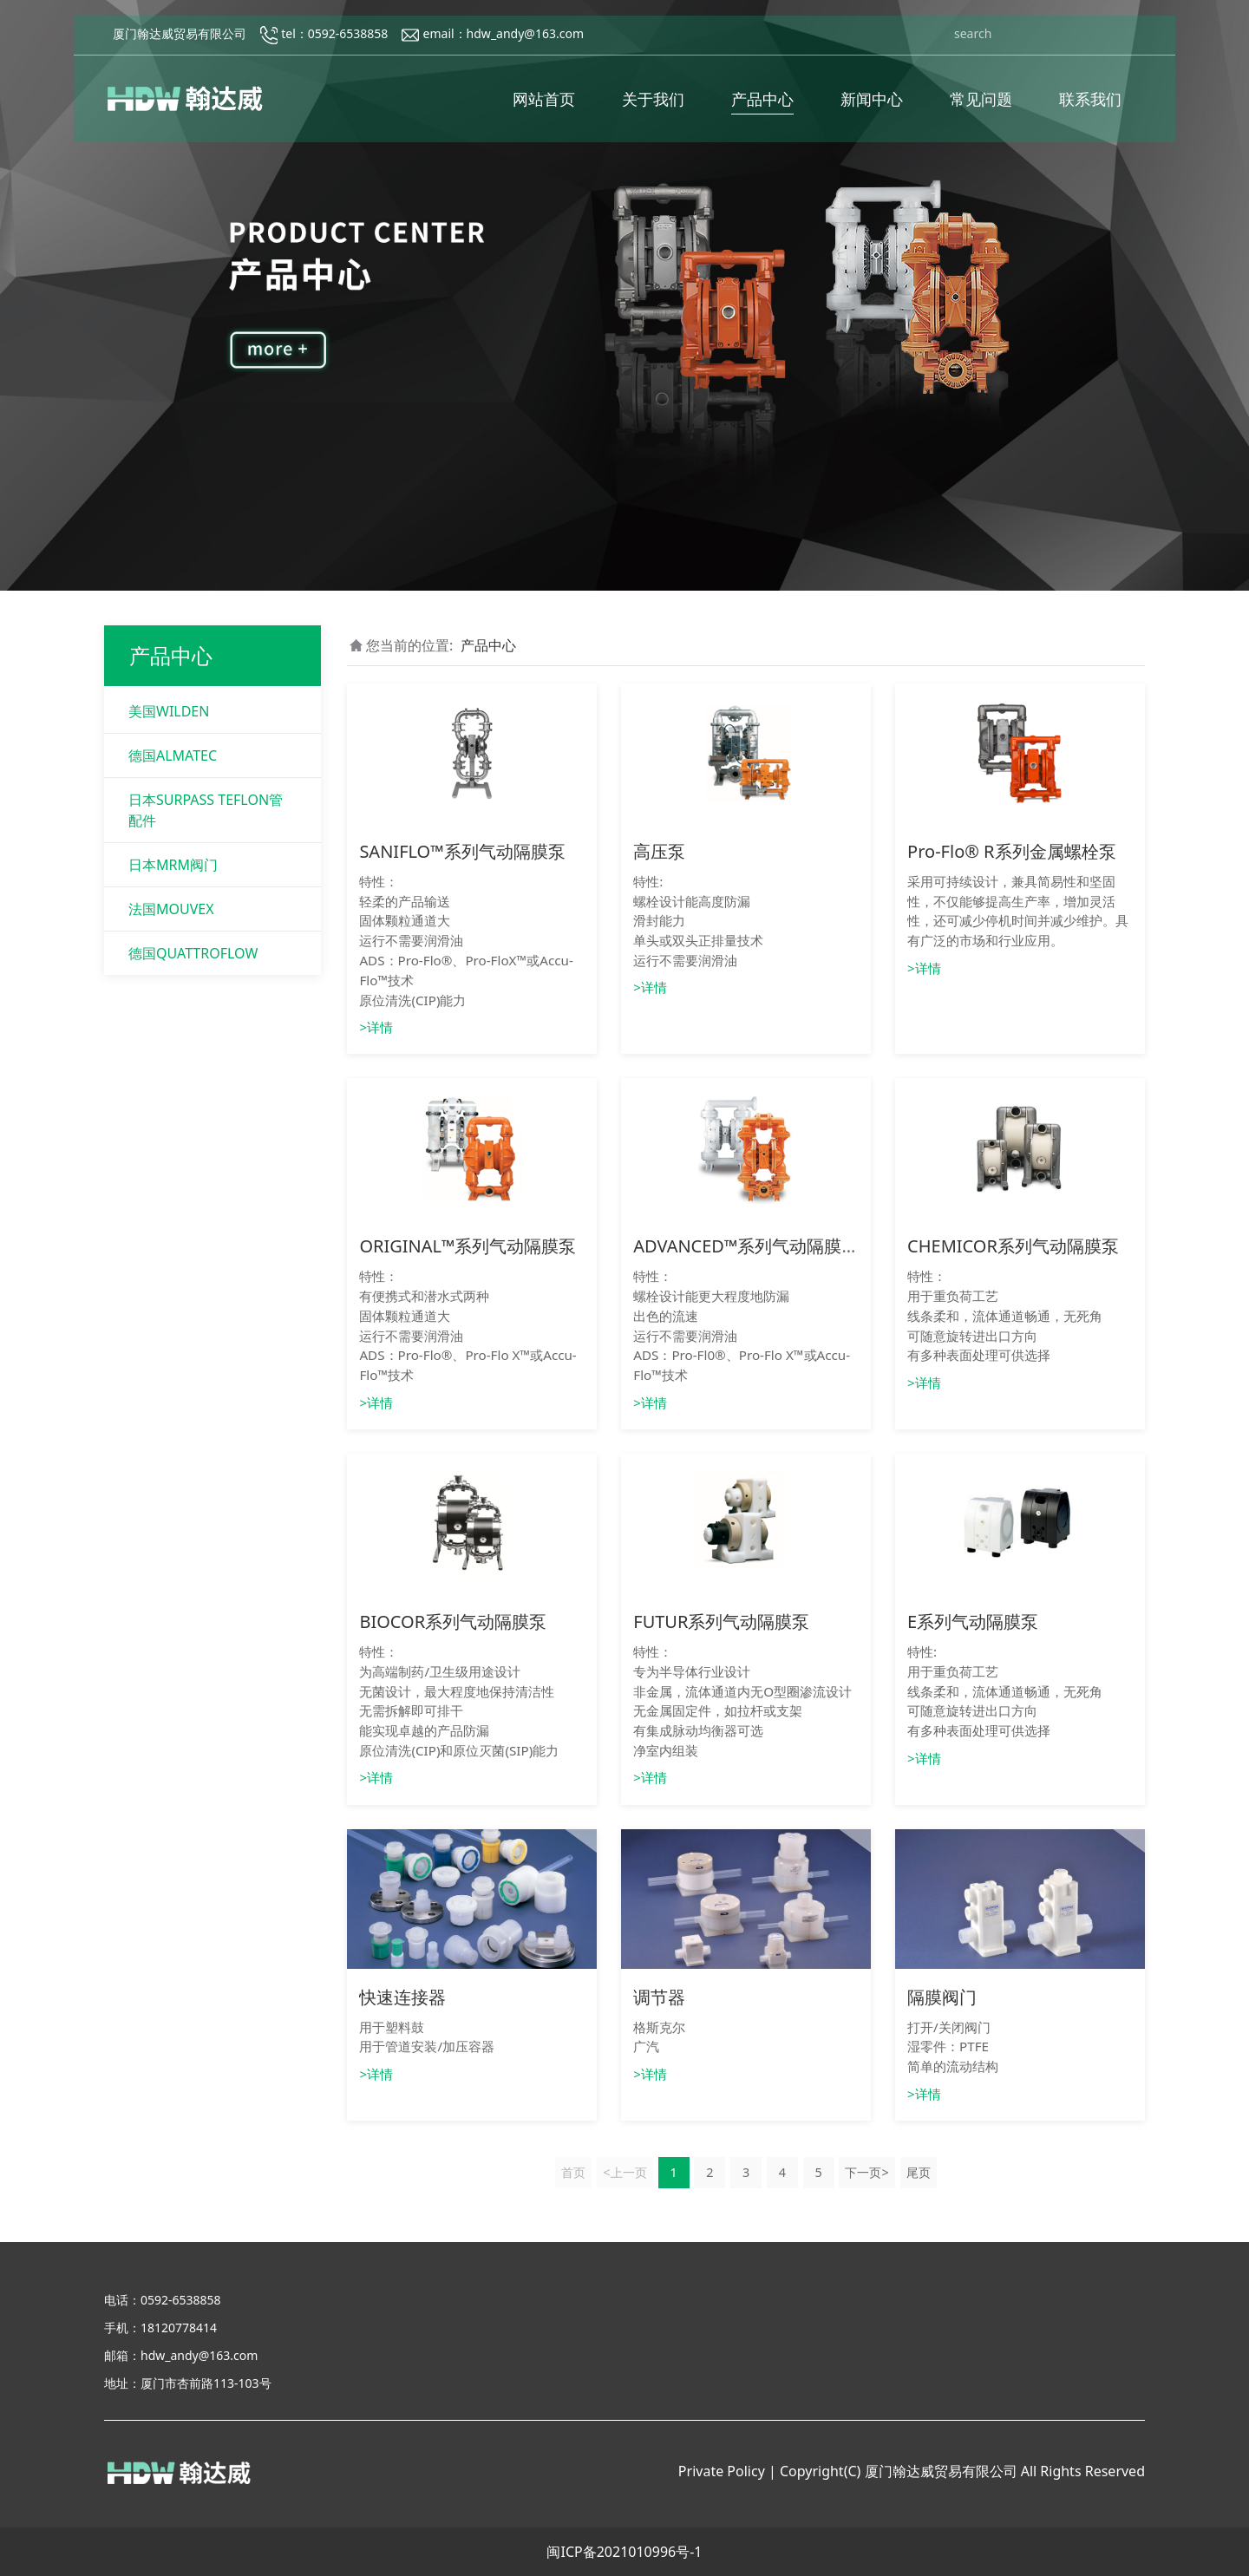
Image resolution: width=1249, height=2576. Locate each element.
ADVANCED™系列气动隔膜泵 (746, 1246)
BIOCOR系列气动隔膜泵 (452, 1621)
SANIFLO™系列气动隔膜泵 (462, 851)
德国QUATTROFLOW (193, 953)
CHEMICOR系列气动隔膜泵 (1013, 1246)
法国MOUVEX (171, 909)
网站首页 (544, 105)
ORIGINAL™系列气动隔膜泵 (467, 1246)
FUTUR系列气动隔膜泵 (721, 1621)
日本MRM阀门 (173, 864)
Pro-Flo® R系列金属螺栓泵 (1011, 851)
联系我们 (1090, 105)
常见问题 (981, 105)
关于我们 (653, 105)
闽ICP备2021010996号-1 (624, 2551)
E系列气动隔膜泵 (972, 1621)
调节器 (659, 1997)
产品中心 (762, 105)
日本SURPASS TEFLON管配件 (205, 810)
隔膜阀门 (942, 1997)
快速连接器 (402, 1997)
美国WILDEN (168, 711)
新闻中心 (871, 105)
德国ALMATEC (172, 755)
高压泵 (659, 851)
